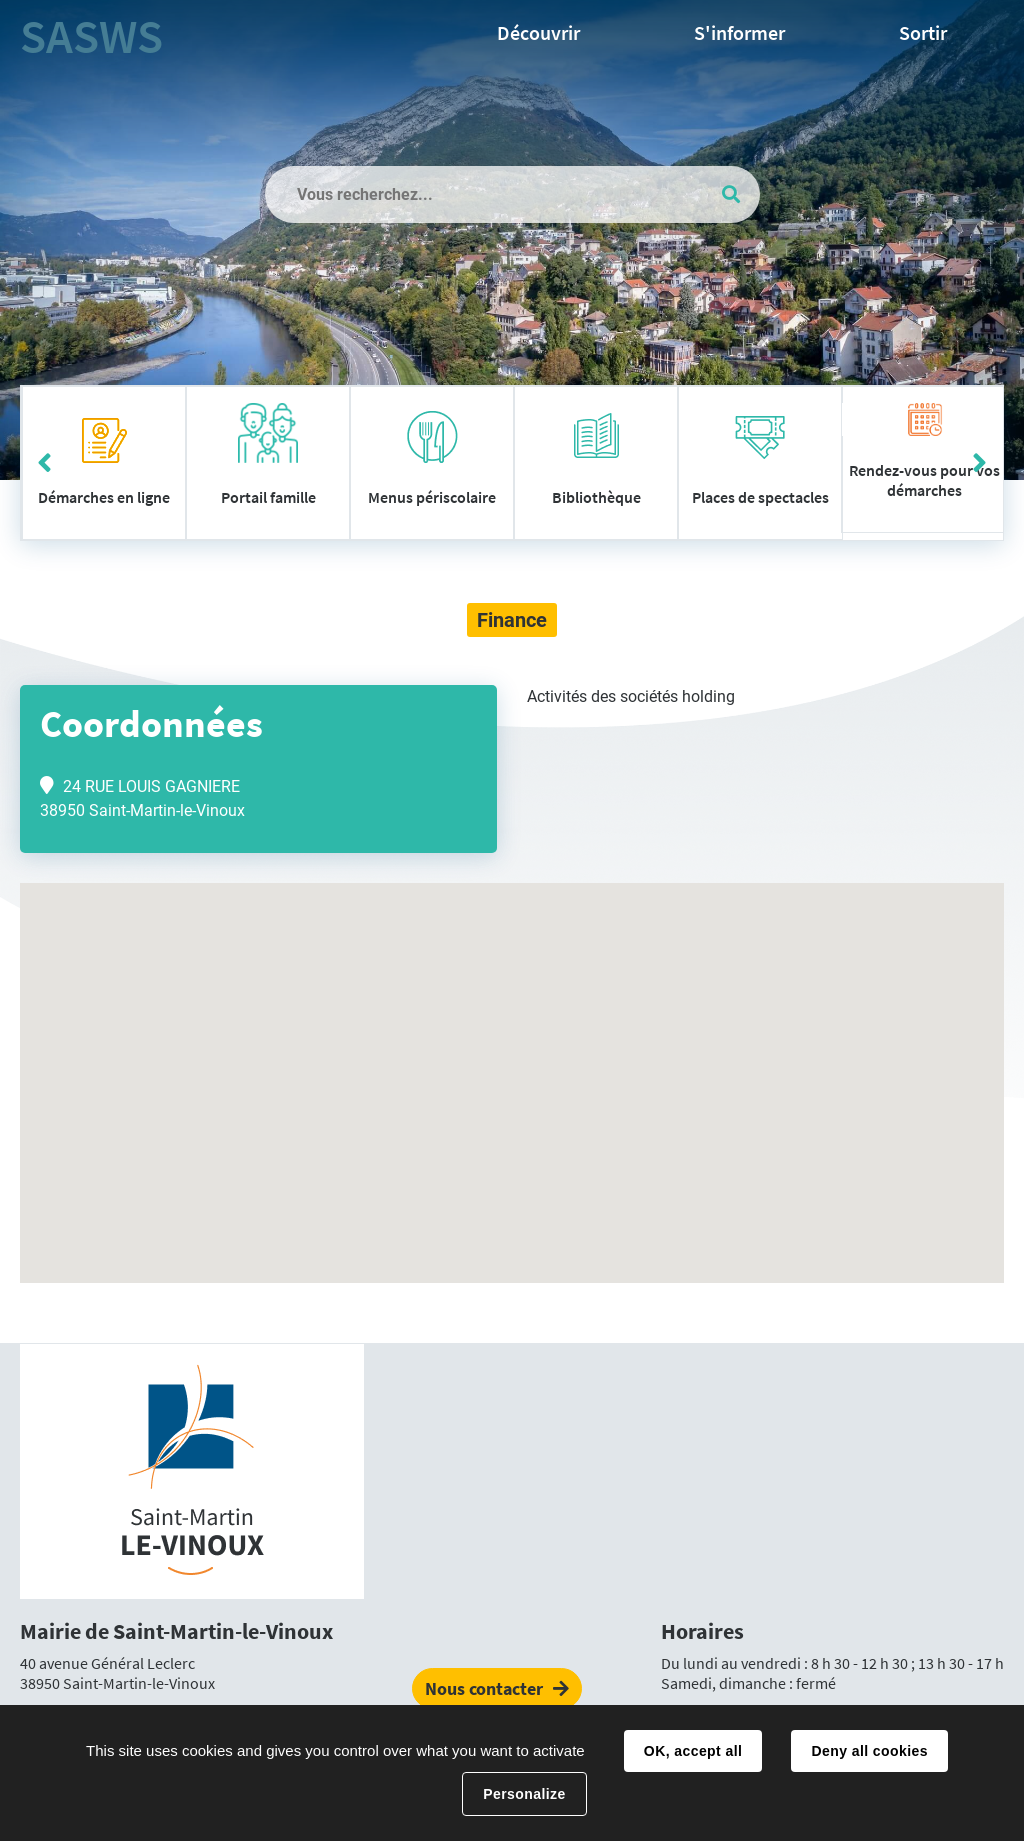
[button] (512, 1064)
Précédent (44, 463)
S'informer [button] (739, 32)
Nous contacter (484, 1688)
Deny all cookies (869, 1751)
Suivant (979, 463)
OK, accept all (693, 1751)
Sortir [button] (923, 32)
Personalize (524, 1794)
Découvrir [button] (538, 32)
